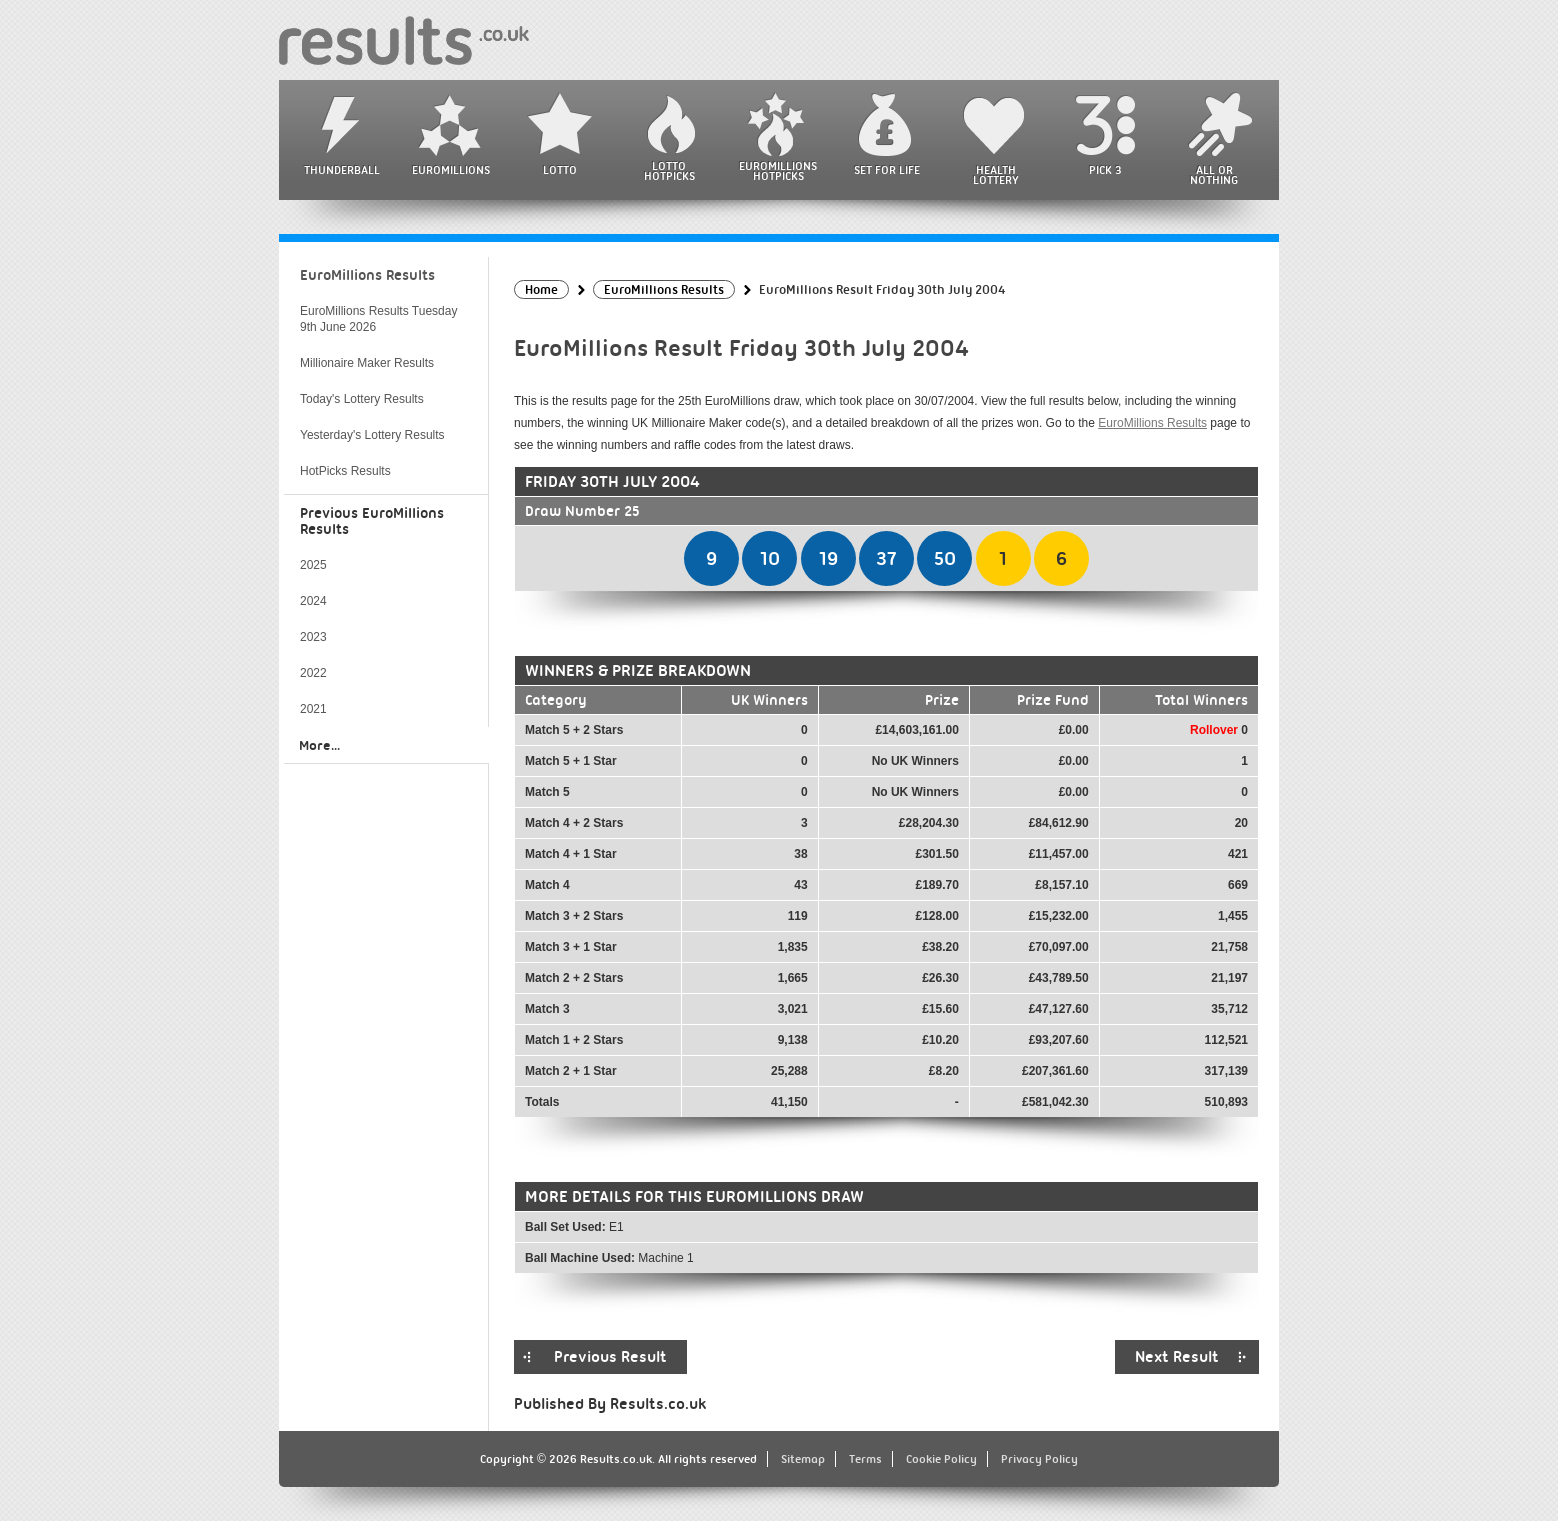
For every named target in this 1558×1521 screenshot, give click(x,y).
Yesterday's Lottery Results (372, 435)
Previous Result (610, 1357)
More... (319, 745)
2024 (313, 601)
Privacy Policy (1039, 1459)
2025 (313, 565)
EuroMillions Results (1152, 423)
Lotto (560, 170)
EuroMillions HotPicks (778, 171)
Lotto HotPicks (669, 171)
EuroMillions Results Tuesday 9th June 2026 (378, 319)
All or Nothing (1214, 175)
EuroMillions (451, 170)
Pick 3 (1105, 170)
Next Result (1177, 1357)
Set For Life (887, 170)
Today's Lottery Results (362, 399)
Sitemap (803, 1459)
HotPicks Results (345, 471)
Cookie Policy (941, 1459)
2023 (313, 637)
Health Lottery (996, 175)
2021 (313, 709)
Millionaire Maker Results (367, 363)
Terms (865, 1459)
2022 (313, 673)
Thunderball (342, 170)
